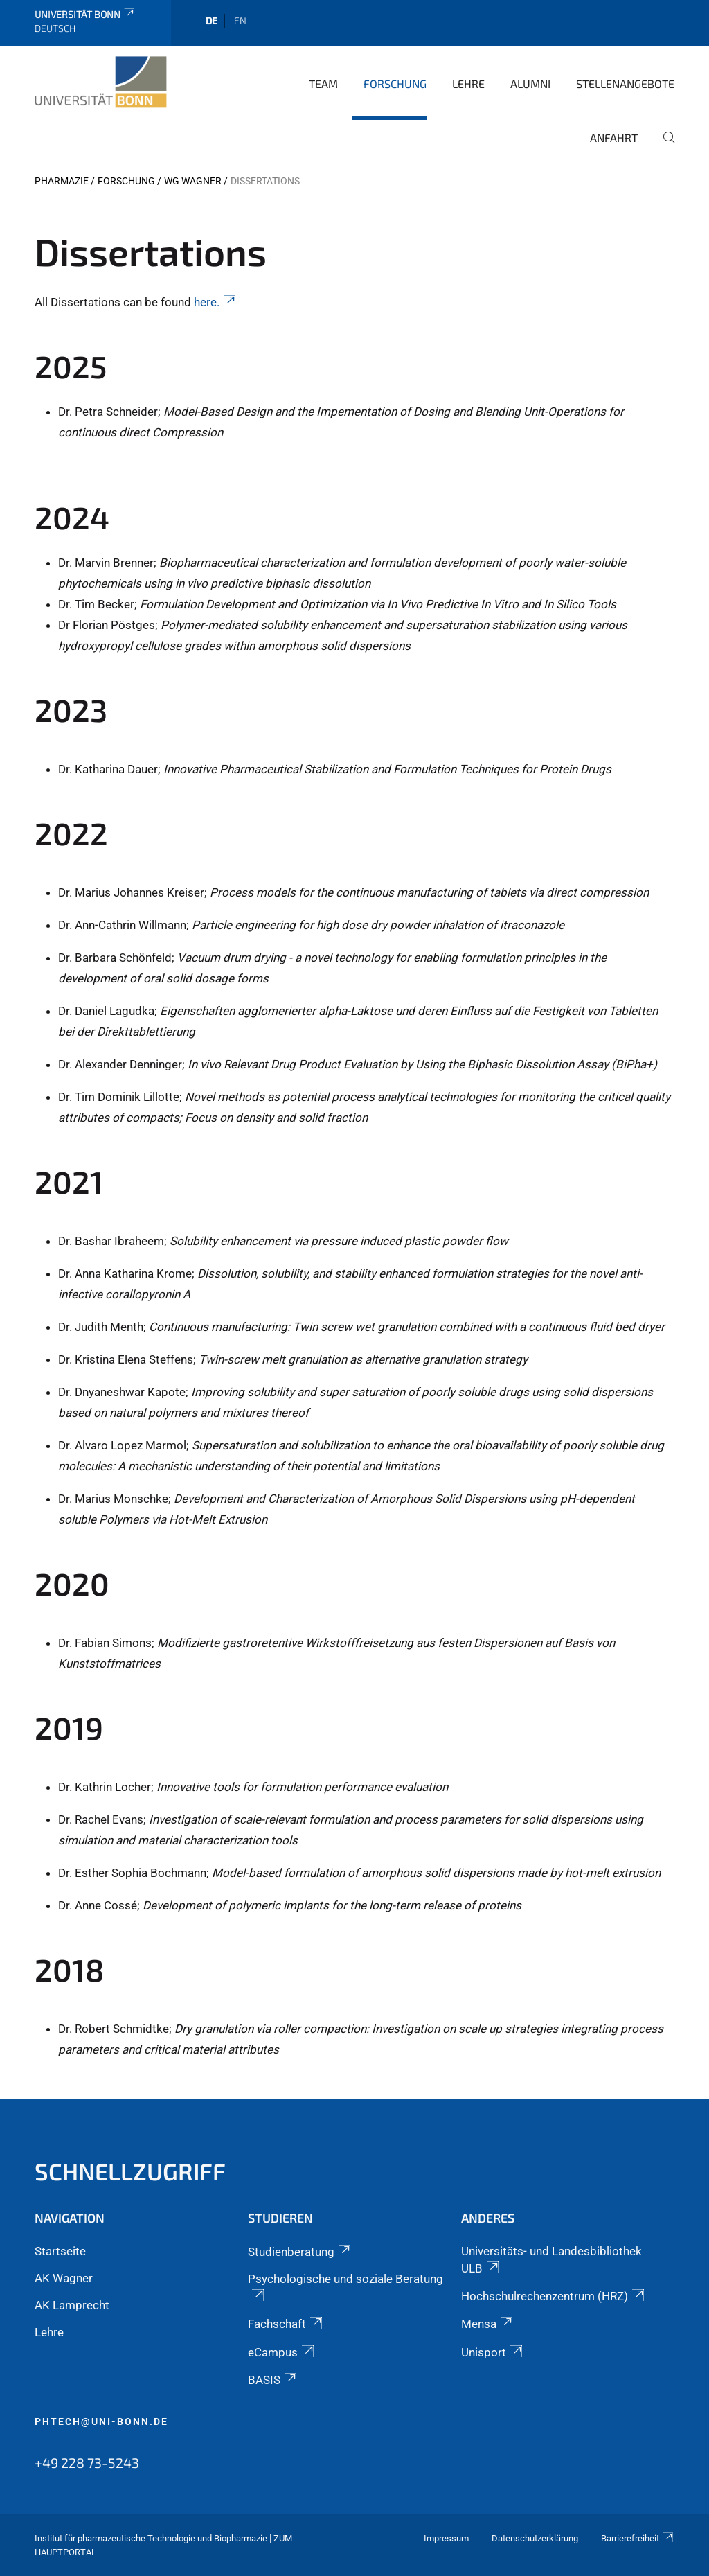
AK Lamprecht (72, 2305)
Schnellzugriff (130, 2171)
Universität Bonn (85, 14)
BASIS (273, 2380)
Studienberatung (300, 2252)
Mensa (488, 2324)
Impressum (446, 2538)
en (240, 20)
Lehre (468, 83)
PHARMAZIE (62, 180)
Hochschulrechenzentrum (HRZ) (554, 2296)
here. (216, 302)
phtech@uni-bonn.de (101, 2421)
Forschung (395, 83)
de (211, 20)
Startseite (60, 2251)
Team (323, 83)
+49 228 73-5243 (87, 2462)
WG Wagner (193, 180)
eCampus (282, 2352)
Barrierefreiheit (637, 2538)
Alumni (530, 83)
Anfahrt (614, 137)
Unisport (493, 2352)
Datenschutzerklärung (535, 2538)
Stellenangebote (625, 83)
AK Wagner (64, 2278)
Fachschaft (286, 2324)
